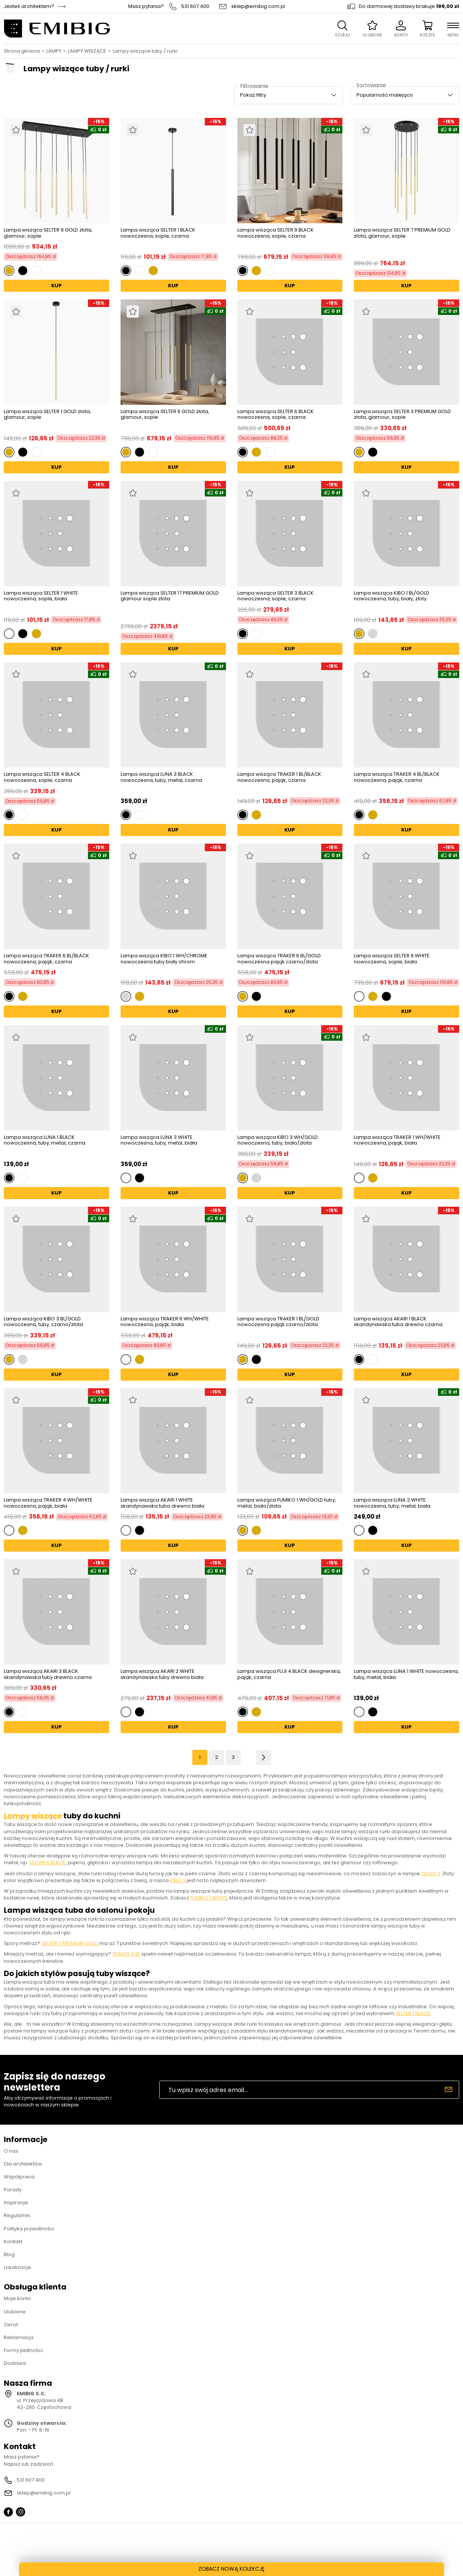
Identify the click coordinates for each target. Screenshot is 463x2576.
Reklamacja (18, 2337)
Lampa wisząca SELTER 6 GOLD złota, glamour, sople (165, 415)
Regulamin (17, 2215)
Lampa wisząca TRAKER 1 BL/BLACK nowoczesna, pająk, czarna (279, 777)
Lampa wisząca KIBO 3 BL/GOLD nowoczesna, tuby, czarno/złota (43, 1322)
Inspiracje (16, 2202)
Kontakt (13, 2241)
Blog (9, 2254)
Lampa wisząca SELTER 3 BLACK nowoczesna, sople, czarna (275, 596)
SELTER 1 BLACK (413, 2013)
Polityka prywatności (29, 2228)
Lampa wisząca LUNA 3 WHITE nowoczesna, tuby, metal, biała (159, 1140)
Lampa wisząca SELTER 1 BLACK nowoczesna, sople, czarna (158, 233)
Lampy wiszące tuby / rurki (145, 51)
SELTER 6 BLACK (47, 1862)
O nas (11, 2151)
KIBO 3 (177, 1880)
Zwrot (11, 2324)
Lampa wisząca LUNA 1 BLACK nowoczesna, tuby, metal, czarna (44, 1140)
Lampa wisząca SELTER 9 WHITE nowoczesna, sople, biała (392, 959)
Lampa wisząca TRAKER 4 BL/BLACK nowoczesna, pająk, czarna (396, 777)
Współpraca (19, 2176)
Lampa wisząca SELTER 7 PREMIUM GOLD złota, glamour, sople (402, 233)
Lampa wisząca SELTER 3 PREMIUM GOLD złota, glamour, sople (402, 414)
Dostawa (15, 2363)
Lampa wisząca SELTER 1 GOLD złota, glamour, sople (47, 415)
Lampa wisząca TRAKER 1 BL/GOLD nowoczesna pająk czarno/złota (278, 1322)
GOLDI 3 (430, 1873)
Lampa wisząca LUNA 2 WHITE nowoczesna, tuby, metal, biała (392, 1503)
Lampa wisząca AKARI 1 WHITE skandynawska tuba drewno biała (162, 1503)
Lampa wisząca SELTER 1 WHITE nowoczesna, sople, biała (41, 596)
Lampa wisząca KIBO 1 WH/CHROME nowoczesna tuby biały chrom (164, 959)
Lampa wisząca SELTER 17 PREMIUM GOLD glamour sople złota (170, 596)
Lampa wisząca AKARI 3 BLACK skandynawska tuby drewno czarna (48, 1674)
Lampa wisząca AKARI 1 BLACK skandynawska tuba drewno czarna (398, 1322)
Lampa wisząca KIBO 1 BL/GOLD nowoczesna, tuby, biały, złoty (391, 596)
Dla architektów (23, 2163)
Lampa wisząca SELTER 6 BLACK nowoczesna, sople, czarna (275, 414)
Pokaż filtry (253, 95)
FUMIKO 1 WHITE (208, 1897)
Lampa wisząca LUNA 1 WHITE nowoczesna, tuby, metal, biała (406, 1674)
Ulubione (15, 2311)
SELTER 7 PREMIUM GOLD (69, 1943)
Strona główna (22, 51)
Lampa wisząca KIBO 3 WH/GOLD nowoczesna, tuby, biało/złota (277, 1140)
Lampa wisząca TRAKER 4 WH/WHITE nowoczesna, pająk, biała (48, 1503)
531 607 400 (195, 6)
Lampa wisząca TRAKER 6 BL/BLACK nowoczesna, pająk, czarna (46, 959)
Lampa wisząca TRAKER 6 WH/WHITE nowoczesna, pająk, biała (165, 1322)
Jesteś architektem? (29, 6)
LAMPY (53, 51)
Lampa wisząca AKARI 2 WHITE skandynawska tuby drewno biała (162, 1674)
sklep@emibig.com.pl (258, 6)
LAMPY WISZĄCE (87, 51)
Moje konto (17, 2298)
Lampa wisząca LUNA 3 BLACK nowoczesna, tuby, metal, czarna (161, 777)
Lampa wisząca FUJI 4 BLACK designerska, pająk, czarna (289, 1674)
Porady (13, 2189)
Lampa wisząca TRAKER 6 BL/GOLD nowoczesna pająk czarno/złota (279, 959)
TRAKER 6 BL (126, 1953)
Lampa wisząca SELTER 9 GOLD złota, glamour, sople (48, 233)
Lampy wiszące (33, 1816)
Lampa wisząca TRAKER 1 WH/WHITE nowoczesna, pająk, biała (397, 1140)
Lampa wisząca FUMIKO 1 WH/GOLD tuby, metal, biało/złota (286, 1503)
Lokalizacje (17, 2267)
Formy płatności (23, 2350)
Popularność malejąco (384, 95)
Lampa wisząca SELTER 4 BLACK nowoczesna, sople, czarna (42, 777)
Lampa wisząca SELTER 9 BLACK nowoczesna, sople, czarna (275, 233)
